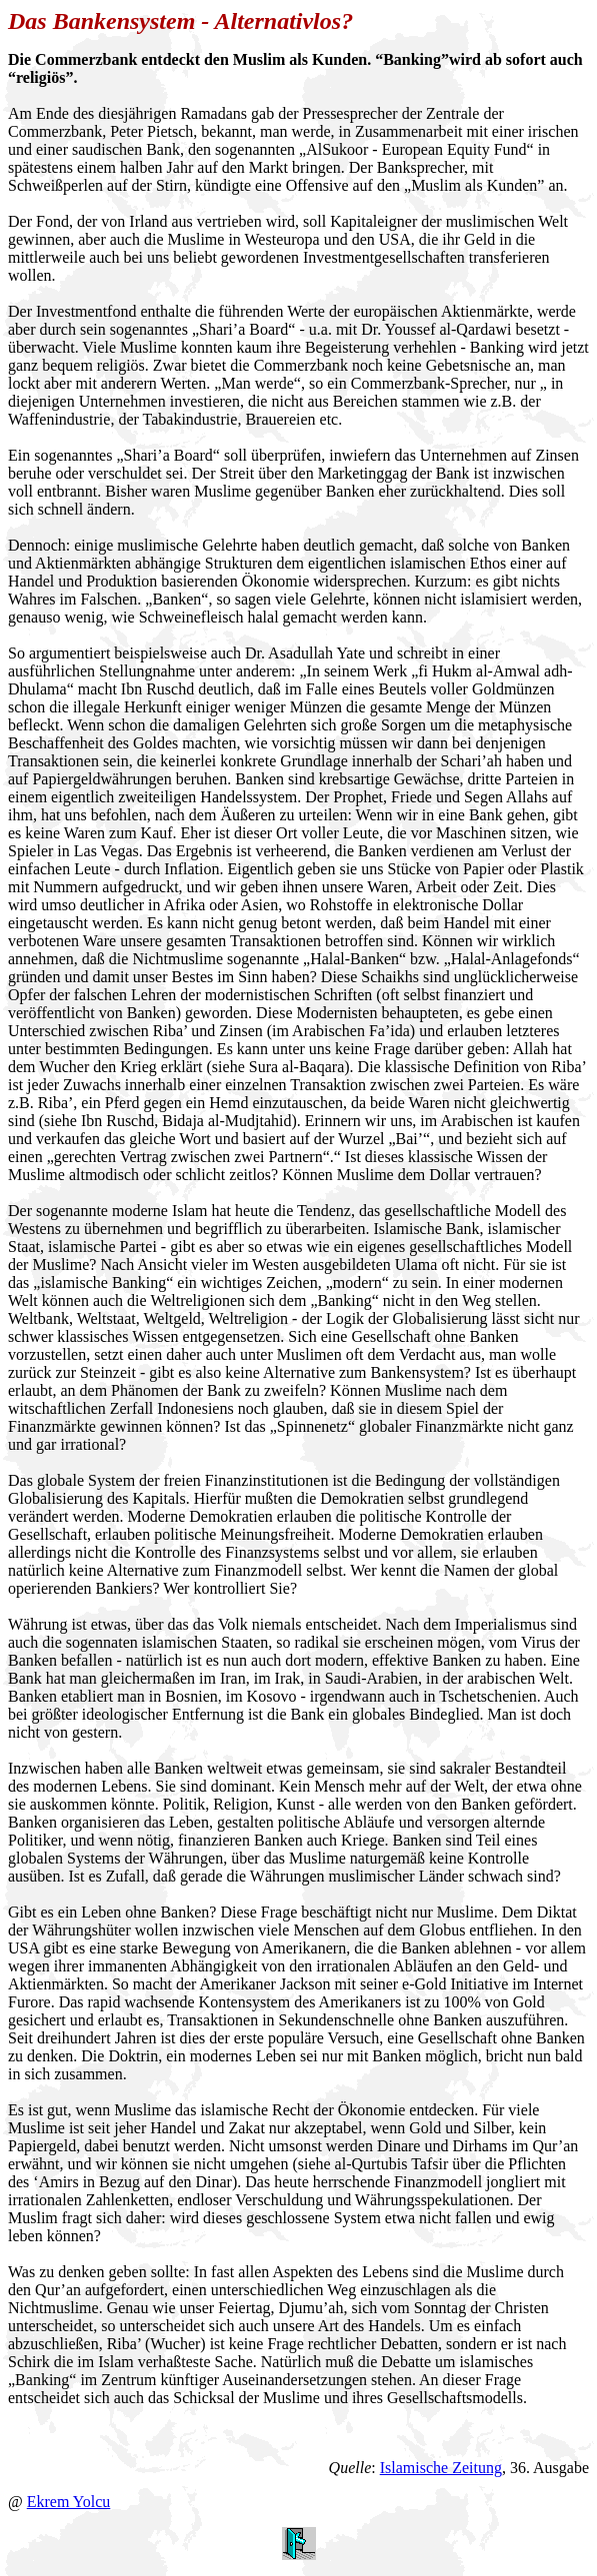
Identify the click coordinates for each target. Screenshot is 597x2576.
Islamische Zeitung (441, 2467)
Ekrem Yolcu (69, 2501)
